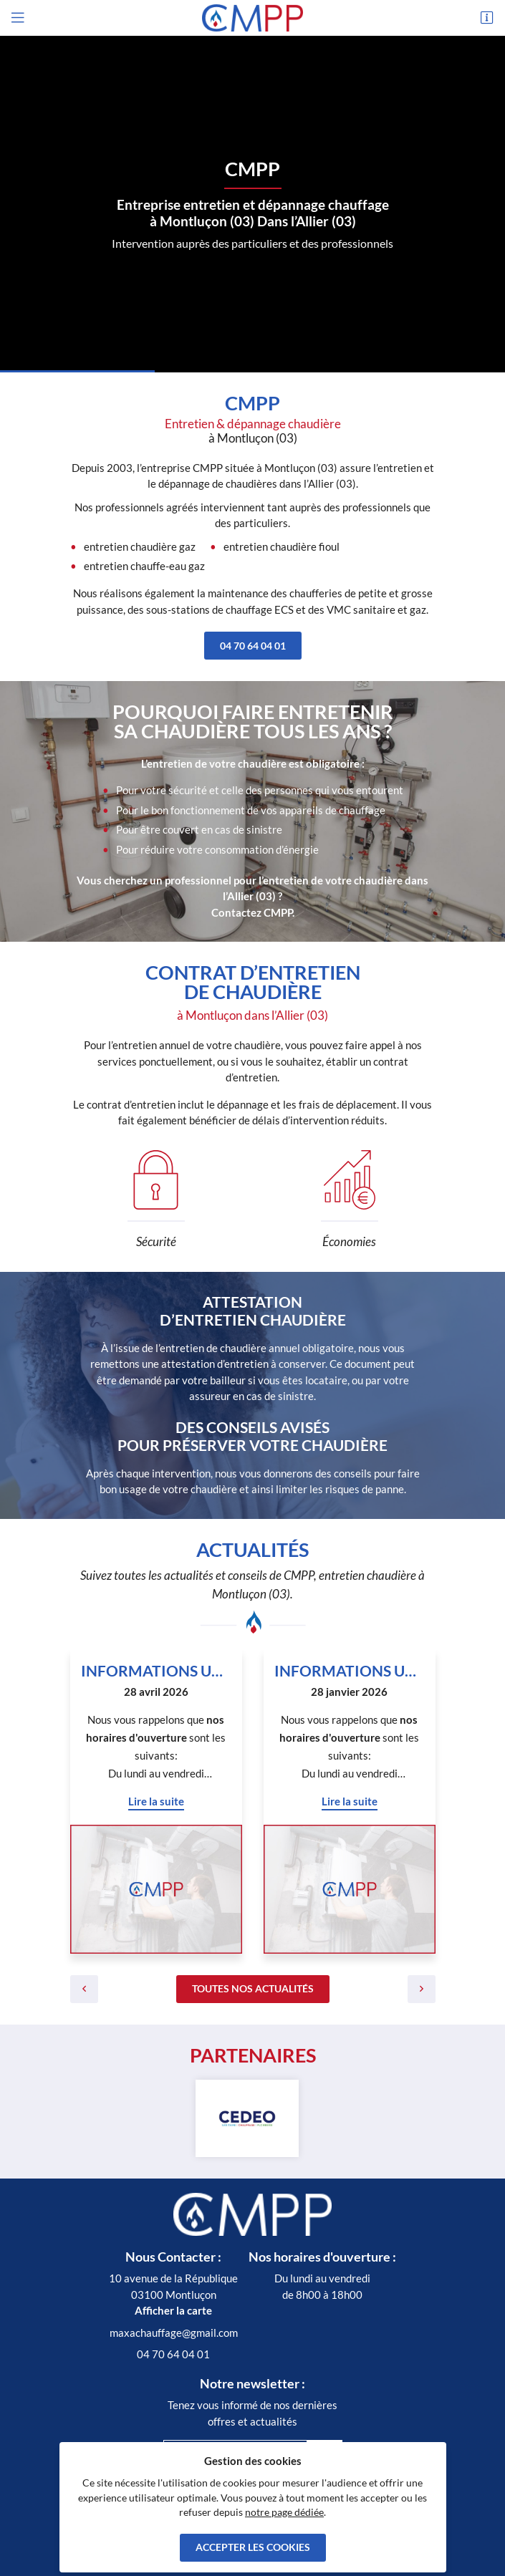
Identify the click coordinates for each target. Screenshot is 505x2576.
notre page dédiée (284, 2512)
